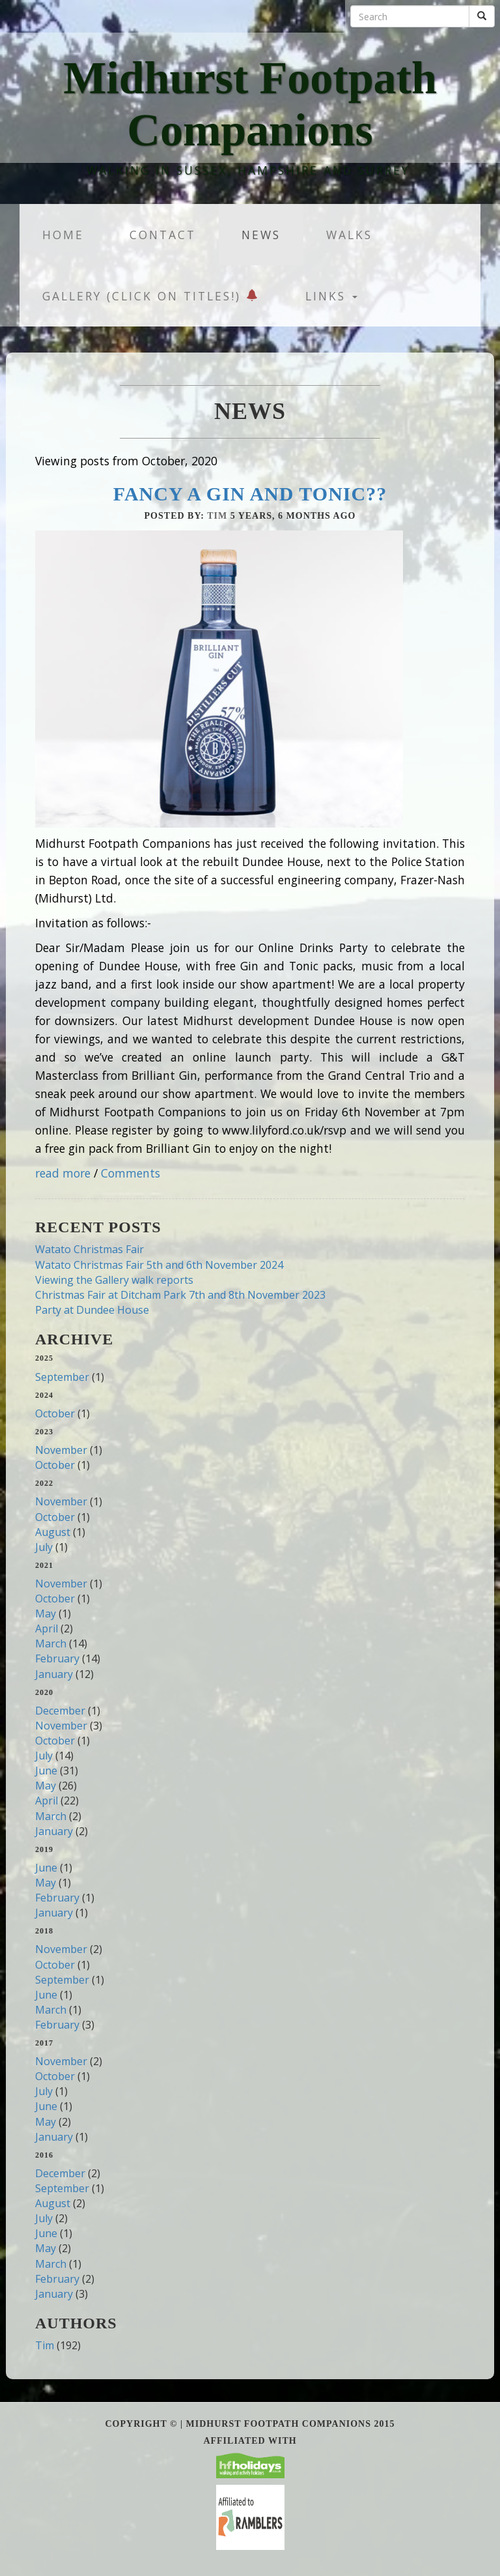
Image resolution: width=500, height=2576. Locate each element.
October (55, 1413)
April (46, 1628)
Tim (217, 516)
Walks (349, 234)
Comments (130, 1173)
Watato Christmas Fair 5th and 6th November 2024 (159, 1265)
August (52, 1532)
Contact (163, 234)
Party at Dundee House (92, 1310)
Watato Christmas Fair (89, 1249)
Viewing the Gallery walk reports (114, 1280)
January (54, 1674)
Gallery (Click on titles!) (151, 296)
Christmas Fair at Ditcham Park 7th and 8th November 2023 (180, 1295)
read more (62, 1173)
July (44, 1547)
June (46, 1770)
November (61, 1450)
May (45, 1613)
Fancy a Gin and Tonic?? (250, 493)
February (57, 1658)
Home (63, 234)
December (60, 1710)
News (261, 234)
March (50, 1643)
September (62, 1377)
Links (331, 296)
